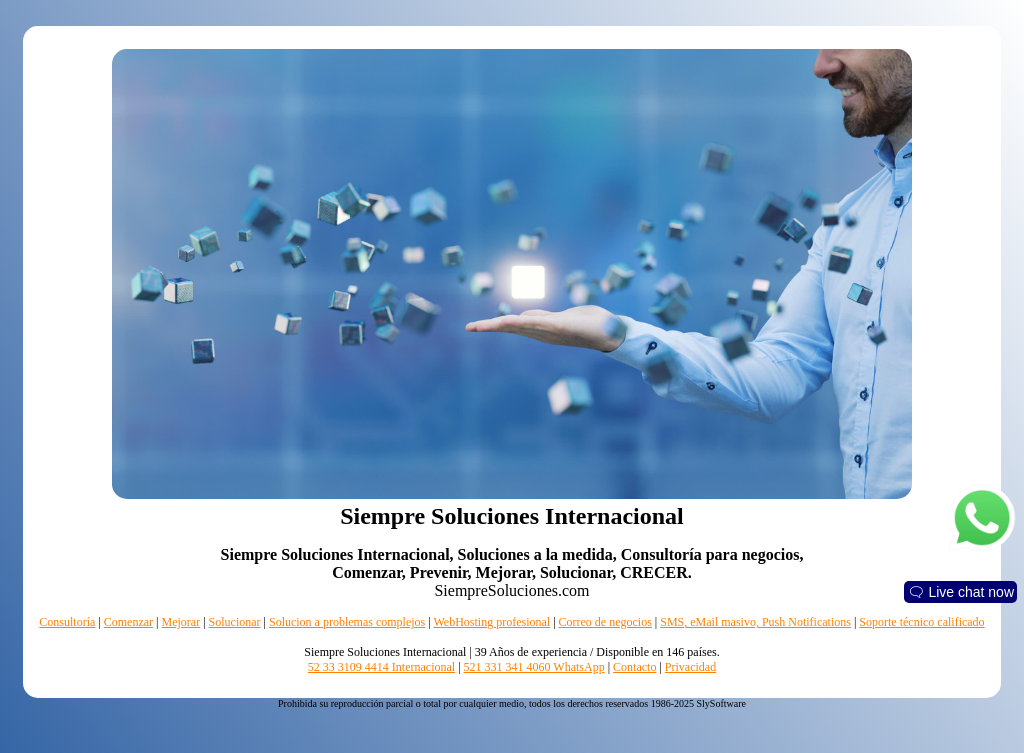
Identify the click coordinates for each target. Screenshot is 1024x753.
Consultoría (67, 622)
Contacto (634, 667)
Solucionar (235, 622)
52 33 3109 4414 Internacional (381, 667)
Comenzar (128, 622)
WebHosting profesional (491, 622)
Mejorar (180, 622)
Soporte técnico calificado (921, 622)
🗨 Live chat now (961, 592)
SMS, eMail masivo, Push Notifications (755, 622)
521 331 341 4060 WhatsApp (534, 667)
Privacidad (690, 667)
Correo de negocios (605, 622)
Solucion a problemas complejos (347, 622)
